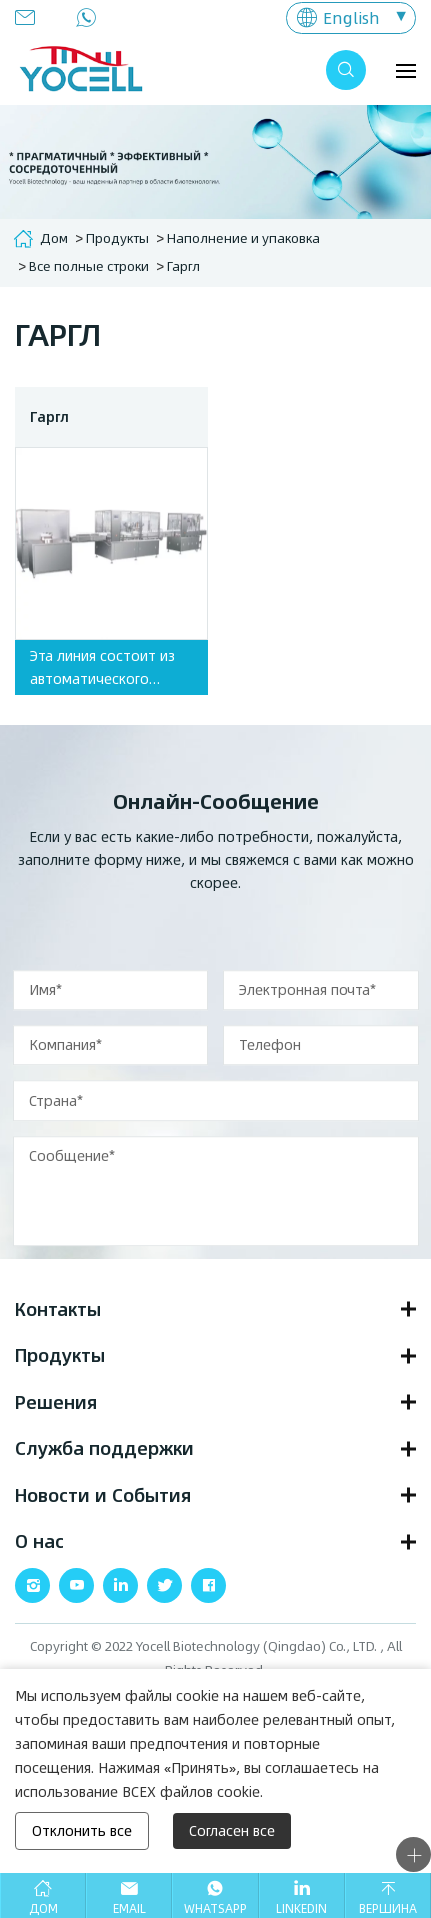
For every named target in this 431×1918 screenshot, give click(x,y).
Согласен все (232, 1830)
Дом (54, 238)
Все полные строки (89, 266)
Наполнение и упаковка (243, 238)
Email (129, 1908)
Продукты (117, 238)
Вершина (388, 1908)
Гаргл (183, 266)
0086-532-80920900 (92, 17)
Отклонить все (82, 1830)
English (351, 17)
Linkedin (301, 1908)
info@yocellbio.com (31, 17)
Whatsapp (215, 1908)
